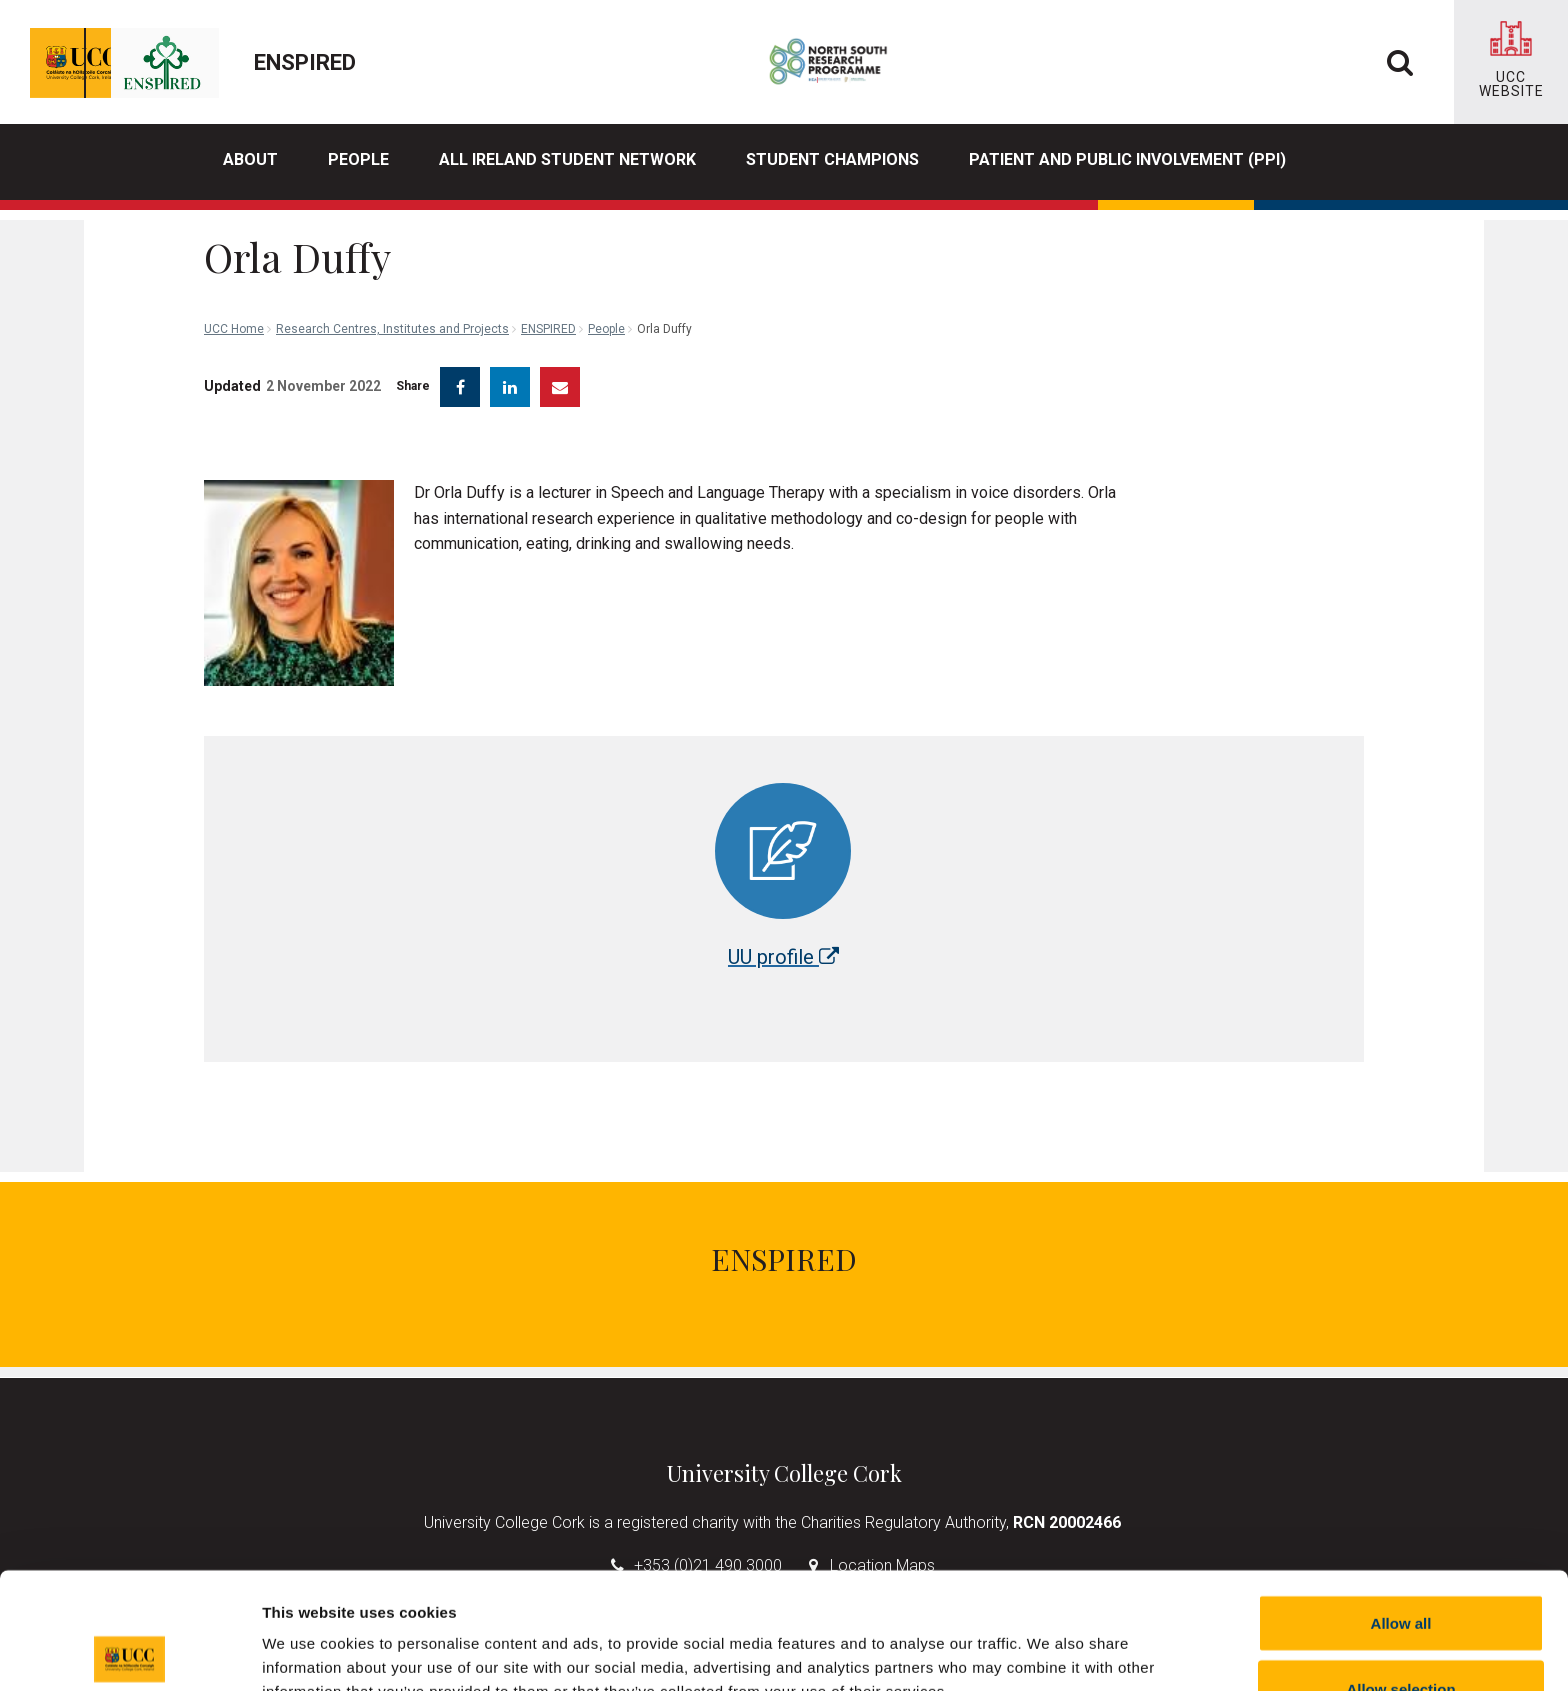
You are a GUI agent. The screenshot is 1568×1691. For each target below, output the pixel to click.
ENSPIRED (548, 240)
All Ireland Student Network (567, 159)
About (250, 159)
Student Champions (832, 159)
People (358, 159)
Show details (1049, 1639)
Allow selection (1400, 1572)
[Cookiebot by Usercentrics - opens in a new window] (129, 1652)
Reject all (1401, 1637)
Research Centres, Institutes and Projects (392, 240)
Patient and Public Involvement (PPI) (1127, 159)
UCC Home (234, 240)
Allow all (1401, 1506)
